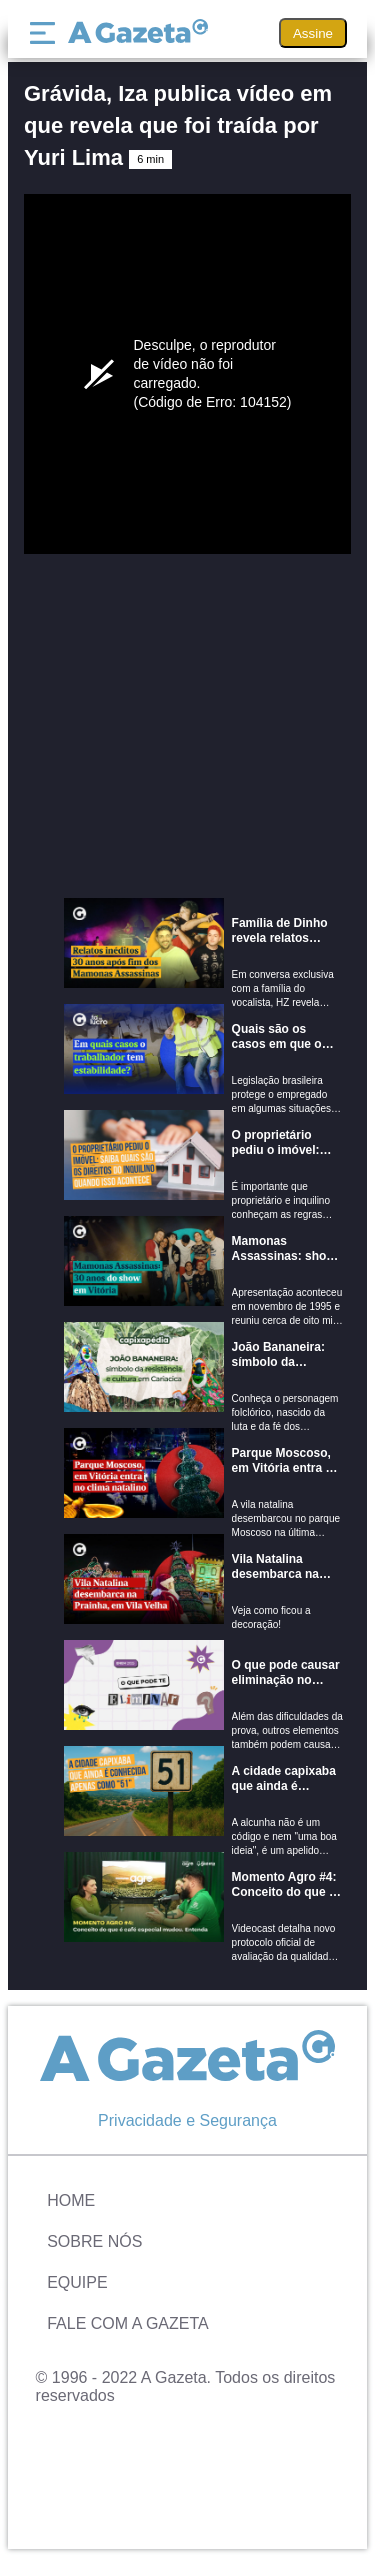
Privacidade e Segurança (187, 2120)
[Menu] (47, 33)
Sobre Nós (94, 2241)
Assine (313, 33)
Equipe (77, 2282)
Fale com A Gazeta (128, 2323)
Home (71, 2200)
